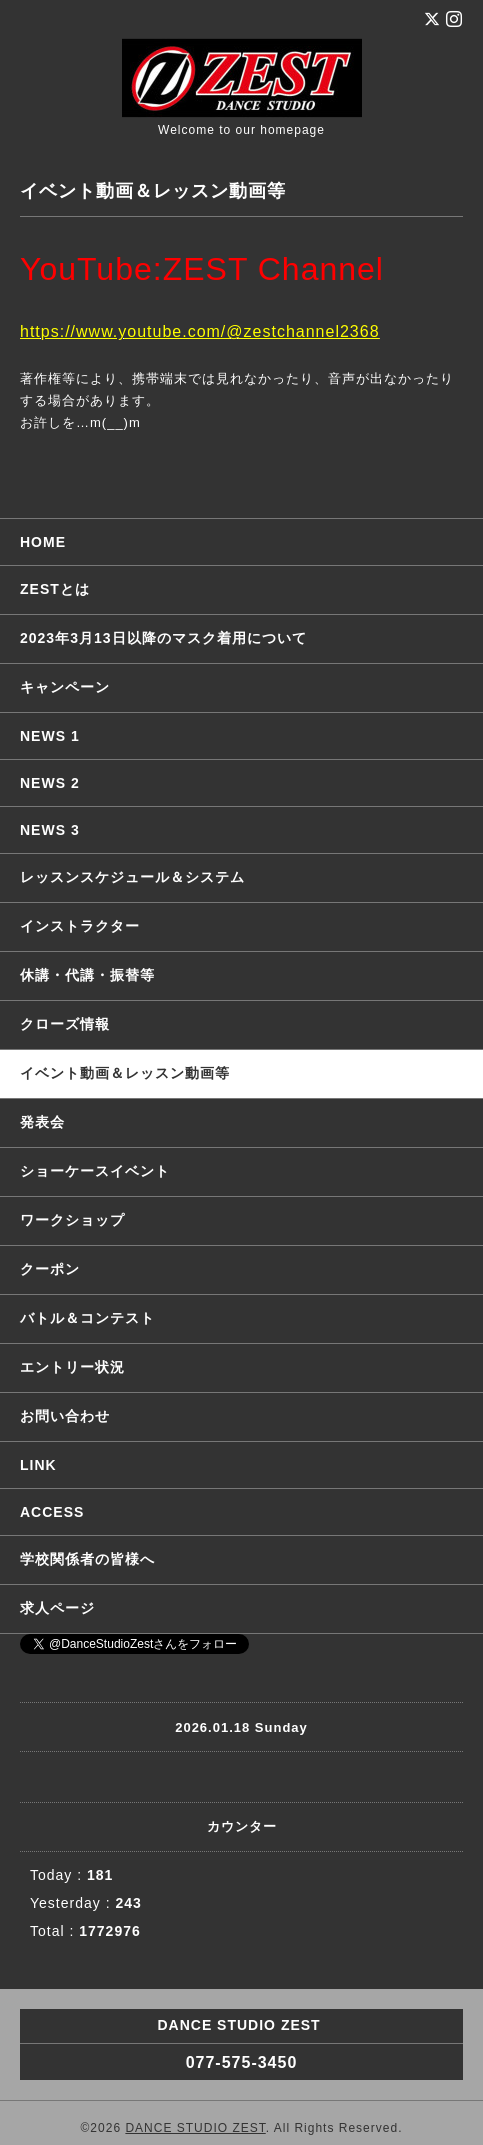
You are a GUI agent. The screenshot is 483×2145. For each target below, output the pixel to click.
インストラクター (80, 926)
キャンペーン (65, 687)
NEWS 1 (50, 736)
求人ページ (57, 1608)
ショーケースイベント (95, 1171)
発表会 (42, 1122)
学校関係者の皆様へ (87, 1559)
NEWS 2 (50, 783)
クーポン (50, 1269)
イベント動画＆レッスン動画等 (125, 1073)
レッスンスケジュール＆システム (132, 877)
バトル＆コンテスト (87, 1318)
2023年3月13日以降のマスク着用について (163, 638)
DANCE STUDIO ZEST (195, 2128)
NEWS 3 (50, 830)
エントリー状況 (72, 1367)
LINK (38, 1465)
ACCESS (52, 1512)
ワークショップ (72, 1220)
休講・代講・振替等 (87, 975)
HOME (43, 542)
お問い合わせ (65, 1416)
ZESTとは (55, 589)
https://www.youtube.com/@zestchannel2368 (200, 331)
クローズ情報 (65, 1024)
